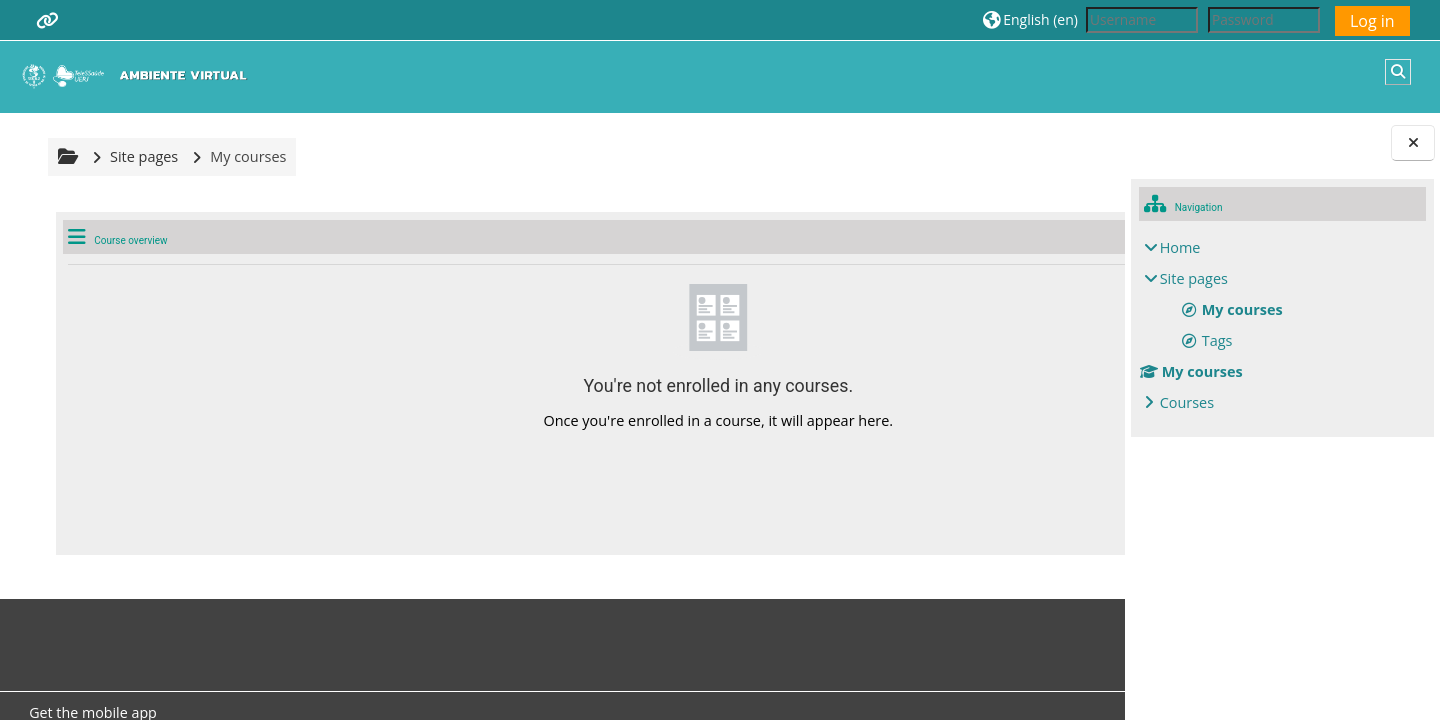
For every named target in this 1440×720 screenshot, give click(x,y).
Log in (1372, 21)
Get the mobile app (90, 707)
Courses (1187, 402)
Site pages (141, 156)
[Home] (139, 75)
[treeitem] (1283, 325)
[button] (1030, 19)
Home (1180, 247)
